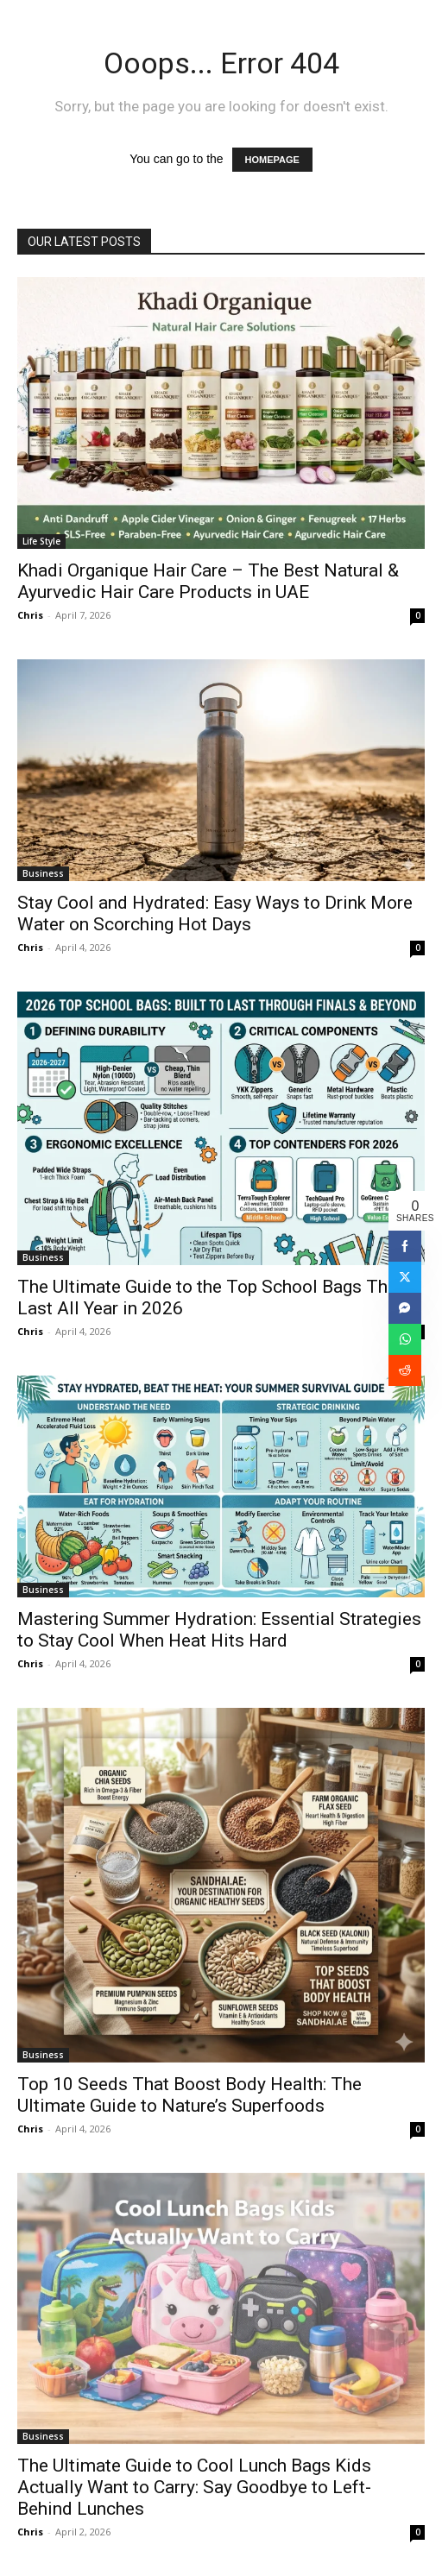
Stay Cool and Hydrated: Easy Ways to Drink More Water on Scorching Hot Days (215, 913)
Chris (30, 614)
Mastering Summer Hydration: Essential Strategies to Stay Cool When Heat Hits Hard (219, 1630)
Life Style (41, 541)
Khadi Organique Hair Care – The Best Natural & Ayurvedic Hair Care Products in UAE (208, 581)
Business (43, 873)
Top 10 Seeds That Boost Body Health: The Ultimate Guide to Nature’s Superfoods (189, 2095)
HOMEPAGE (272, 159)
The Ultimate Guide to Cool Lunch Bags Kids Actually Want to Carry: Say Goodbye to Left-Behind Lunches (194, 2487)
